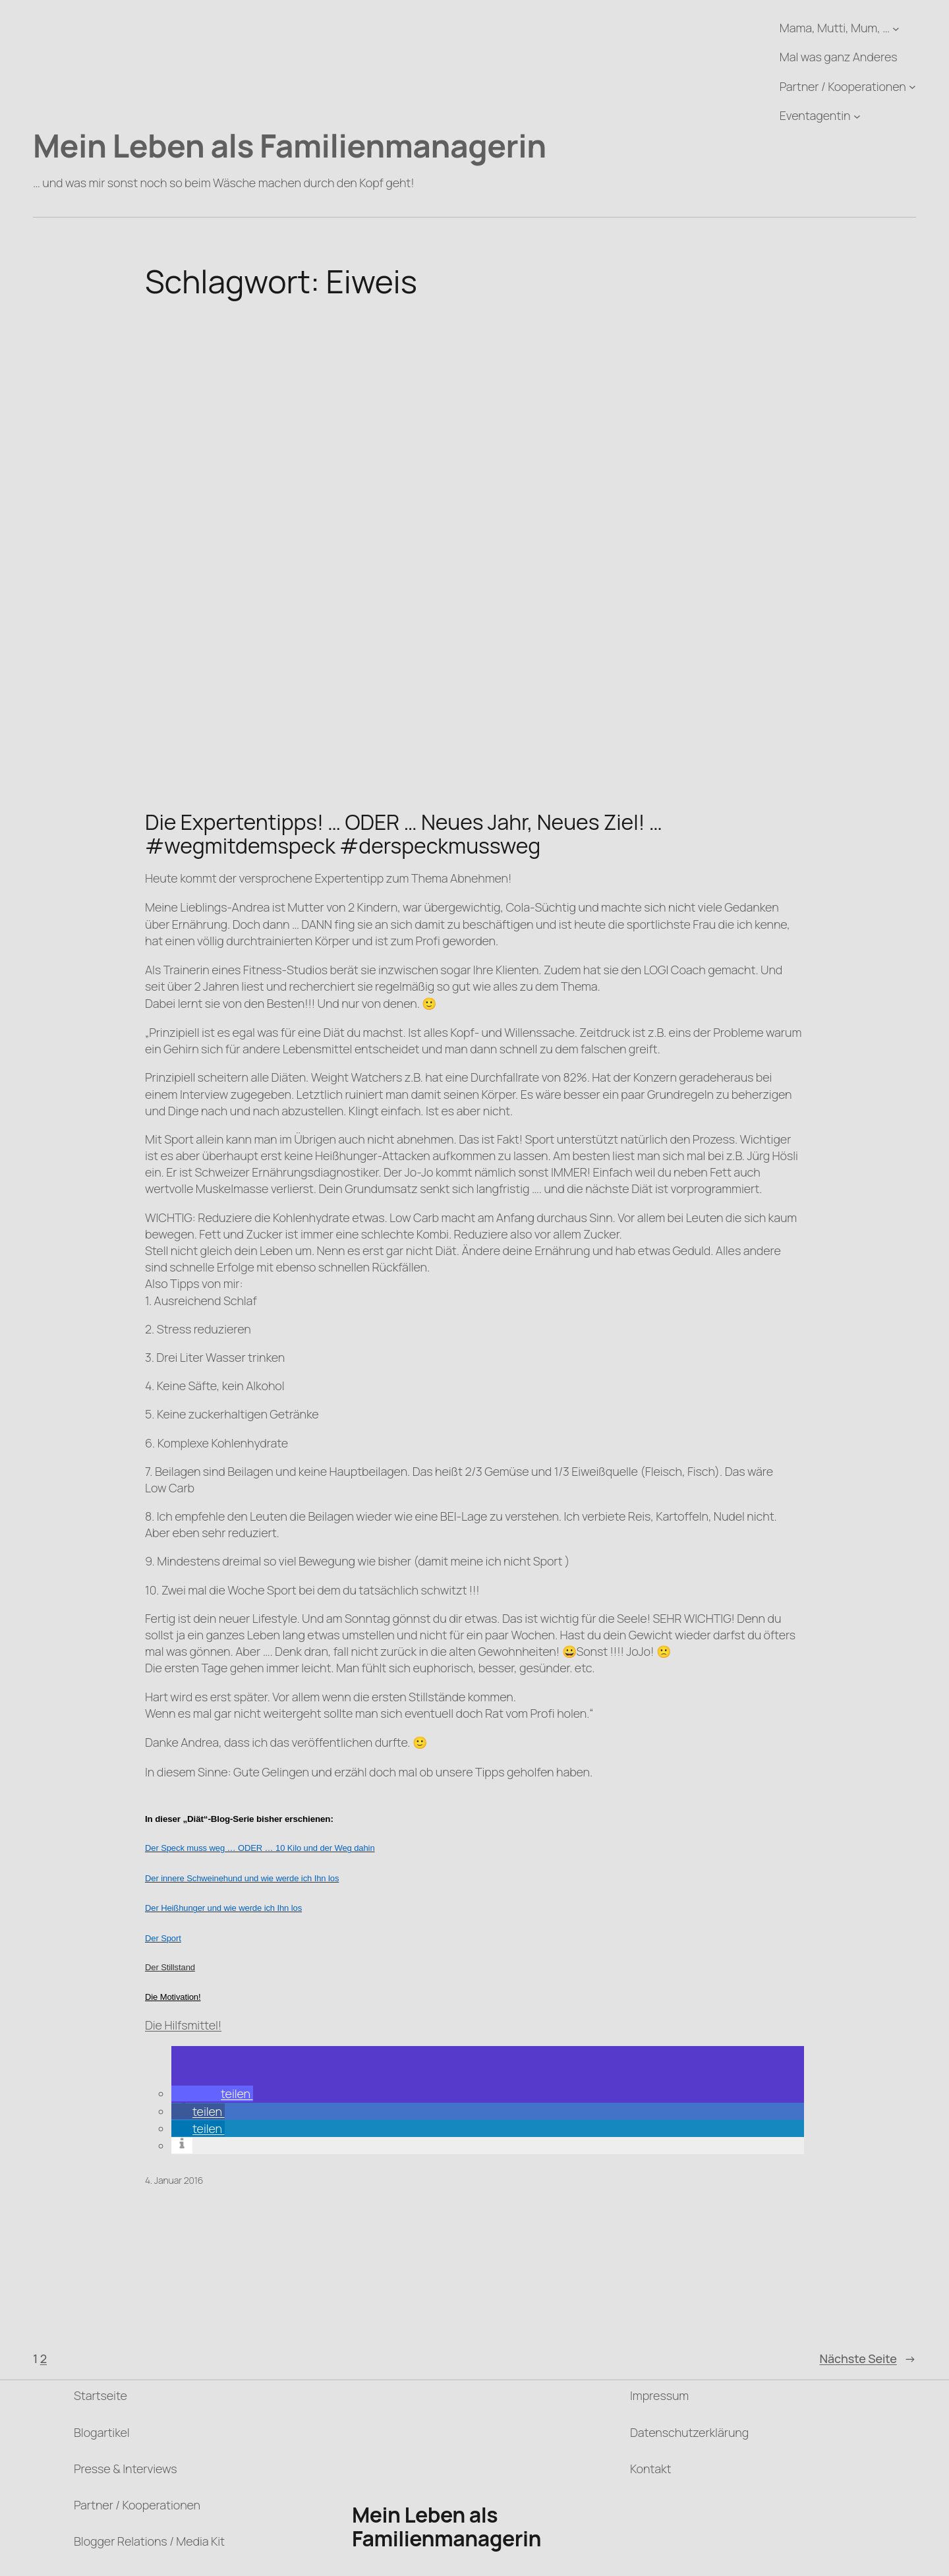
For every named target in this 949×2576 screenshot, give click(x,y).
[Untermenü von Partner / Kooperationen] (912, 86)
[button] (212, 2093)
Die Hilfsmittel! (183, 2025)
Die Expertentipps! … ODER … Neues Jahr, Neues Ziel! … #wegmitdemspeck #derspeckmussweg (403, 834)
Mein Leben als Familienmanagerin (289, 145)
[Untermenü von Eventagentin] (857, 115)
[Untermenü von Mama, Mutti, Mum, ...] (896, 28)
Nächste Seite (868, 2359)
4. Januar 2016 (174, 2180)
